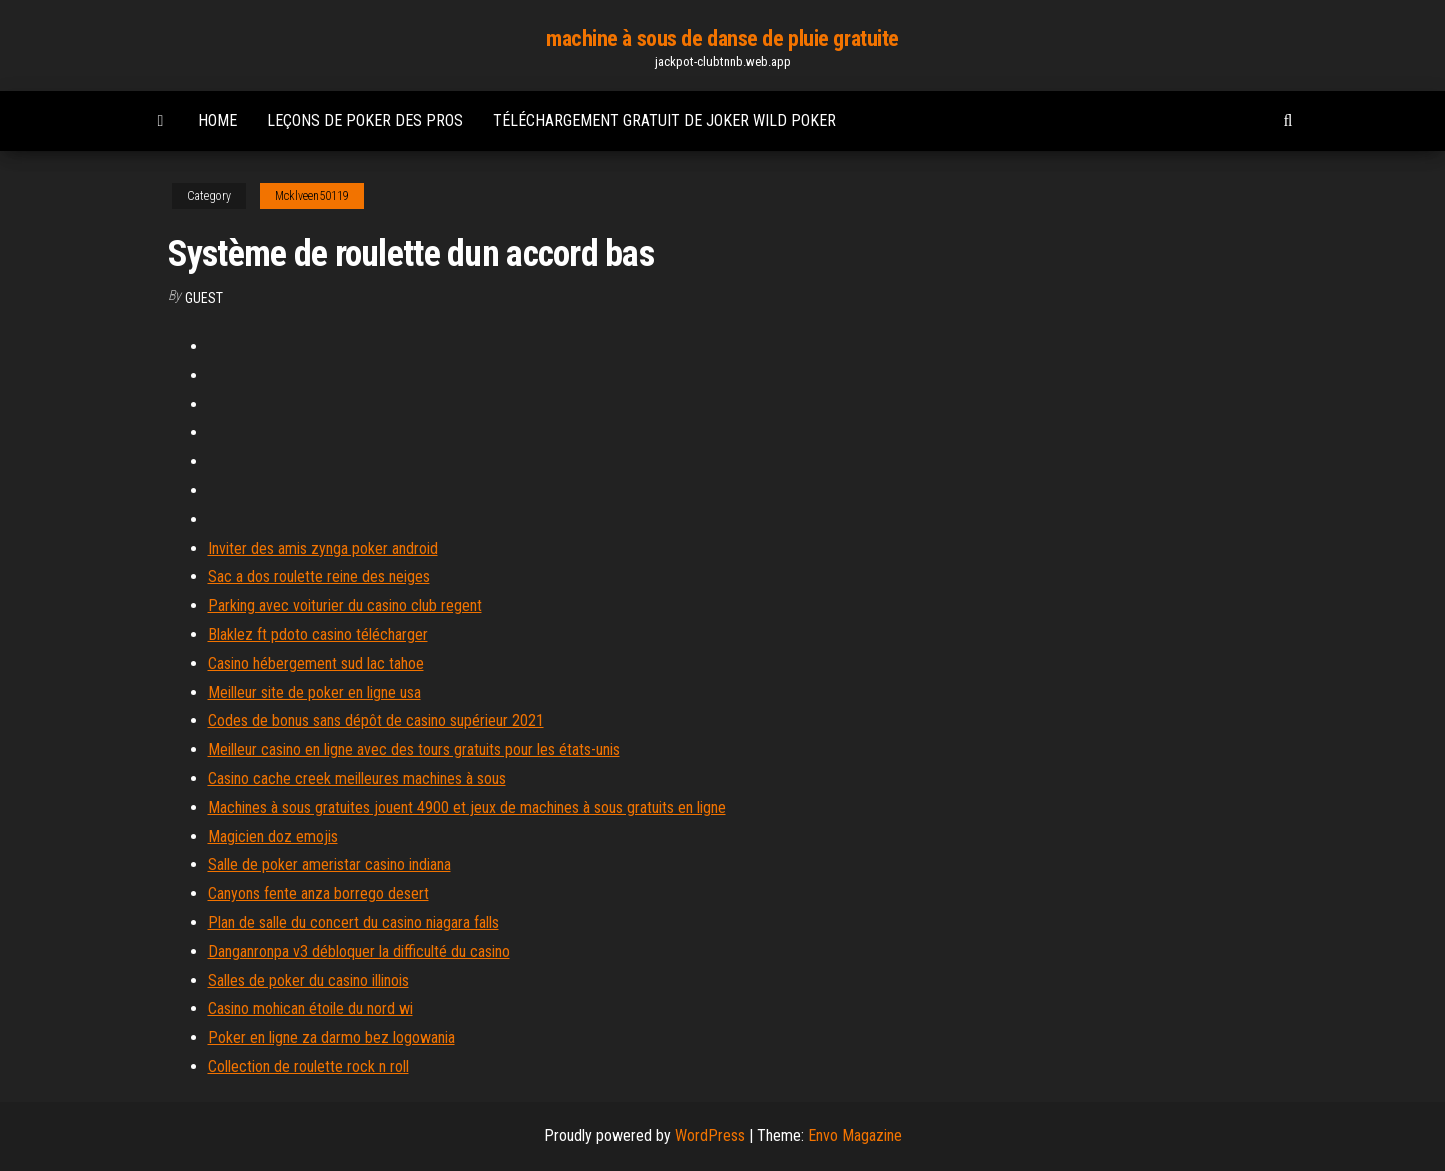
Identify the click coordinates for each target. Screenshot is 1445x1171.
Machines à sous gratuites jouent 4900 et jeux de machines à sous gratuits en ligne (467, 807)
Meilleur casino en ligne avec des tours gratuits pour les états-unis (414, 749)
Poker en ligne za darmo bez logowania (331, 1037)
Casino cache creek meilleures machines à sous (357, 778)
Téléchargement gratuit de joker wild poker (664, 120)
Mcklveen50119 (312, 196)
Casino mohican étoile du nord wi (310, 1008)
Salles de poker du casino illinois (308, 980)
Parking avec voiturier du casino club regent (345, 605)
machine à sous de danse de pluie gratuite (722, 38)
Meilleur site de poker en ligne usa (314, 692)
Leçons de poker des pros (365, 120)
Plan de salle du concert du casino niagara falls (353, 922)
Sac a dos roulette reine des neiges (319, 576)
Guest (204, 298)
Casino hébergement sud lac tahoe (316, 663)
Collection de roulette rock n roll (308, 1066)
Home (217, 120)
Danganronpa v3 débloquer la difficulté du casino (359, 951)
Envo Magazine (855, 1135)
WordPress (710, 1135)
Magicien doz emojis (273, 836)
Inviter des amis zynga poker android (323, 548)
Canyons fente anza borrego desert (318, 893)
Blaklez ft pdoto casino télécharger (318, 634)
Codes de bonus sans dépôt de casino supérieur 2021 (376, 720)
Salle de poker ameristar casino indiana (329, 864)
